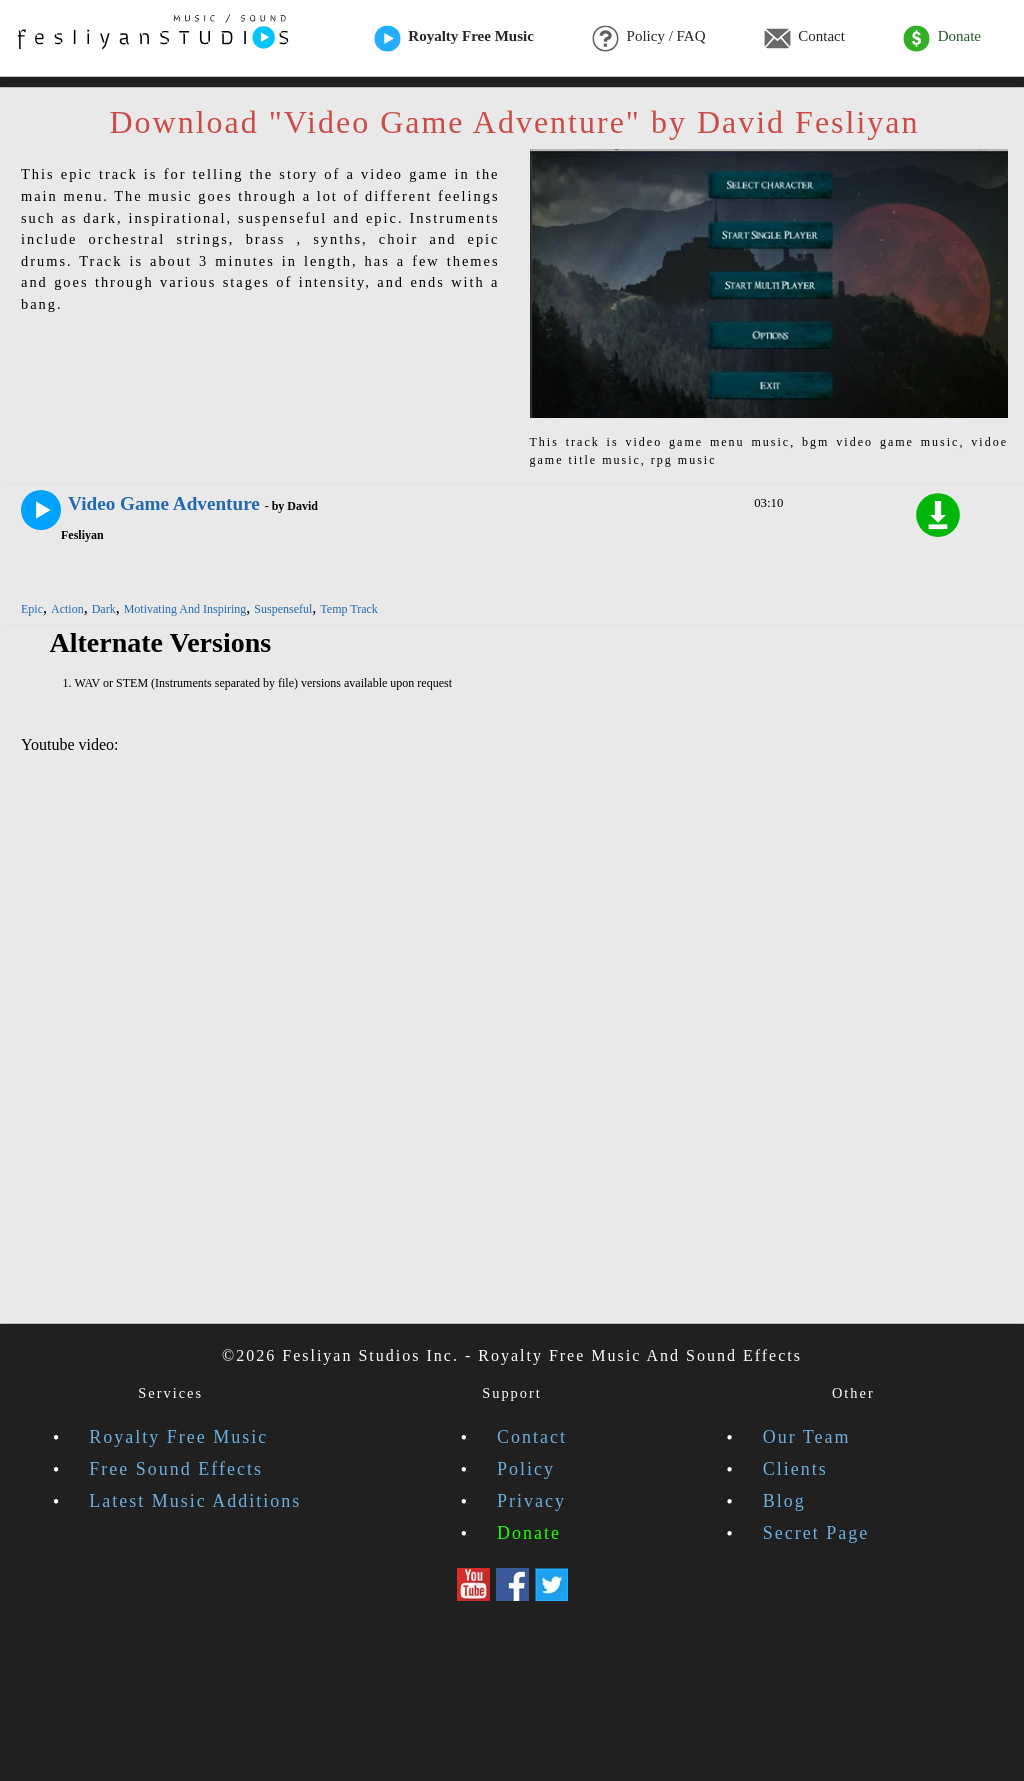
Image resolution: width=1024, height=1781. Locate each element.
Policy (526, 1469)
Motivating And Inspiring (185, 609)
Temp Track (349, 609)
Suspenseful (283, 609)
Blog (784, 1501)
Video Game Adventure (164, 503)
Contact (804, 38)
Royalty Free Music (454, 38)
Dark (104, 609)
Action (67, 609)
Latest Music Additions (195, 1501)
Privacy (531, 1501)
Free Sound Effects (176, 1469)
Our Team (807, 1437)
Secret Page (816, 1533)
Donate (942, 38)
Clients (795, 1469)
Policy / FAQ (648, 38)
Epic (32, 609)
